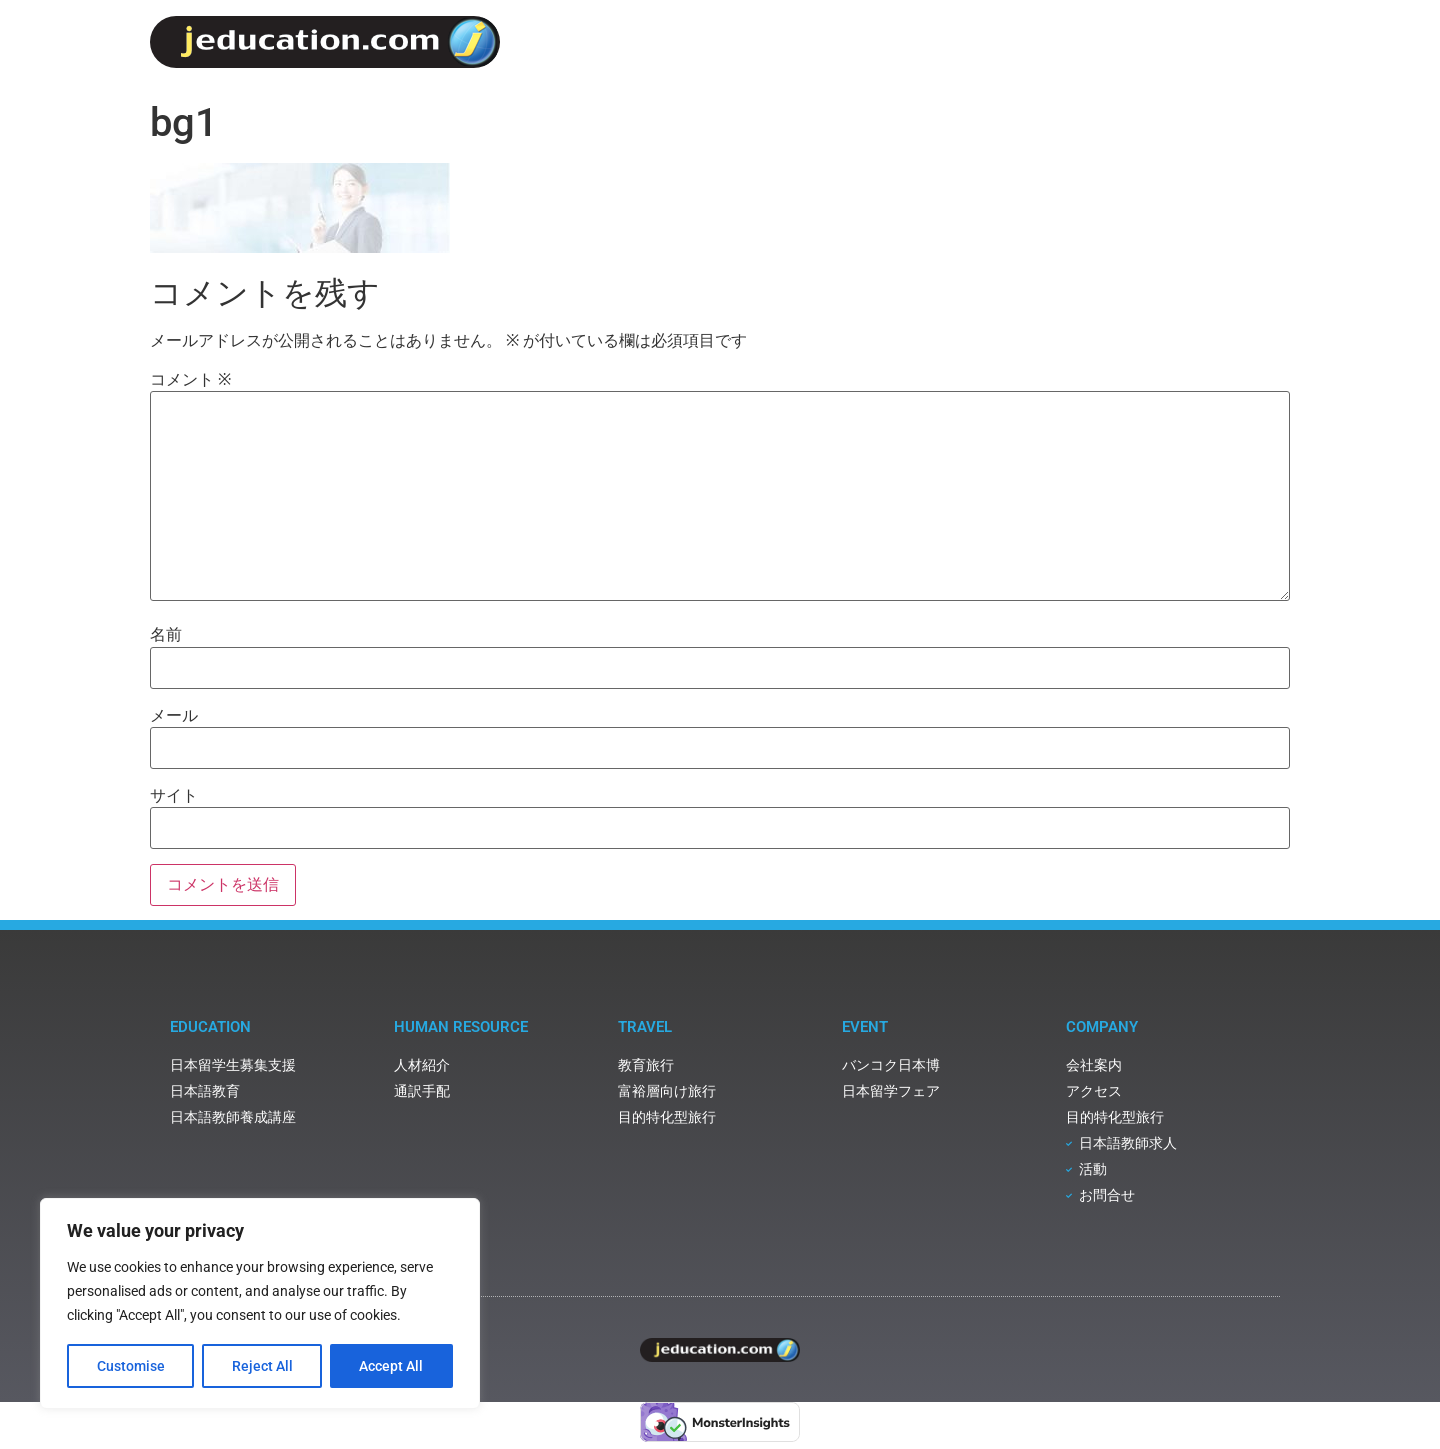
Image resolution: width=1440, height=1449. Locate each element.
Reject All (262, 1366)
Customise (131, 1366)
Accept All (392, 1366)
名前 (166, 635)
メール (174, 716)
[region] (260, 1304)
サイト (174, 796)
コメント (190, 380)
